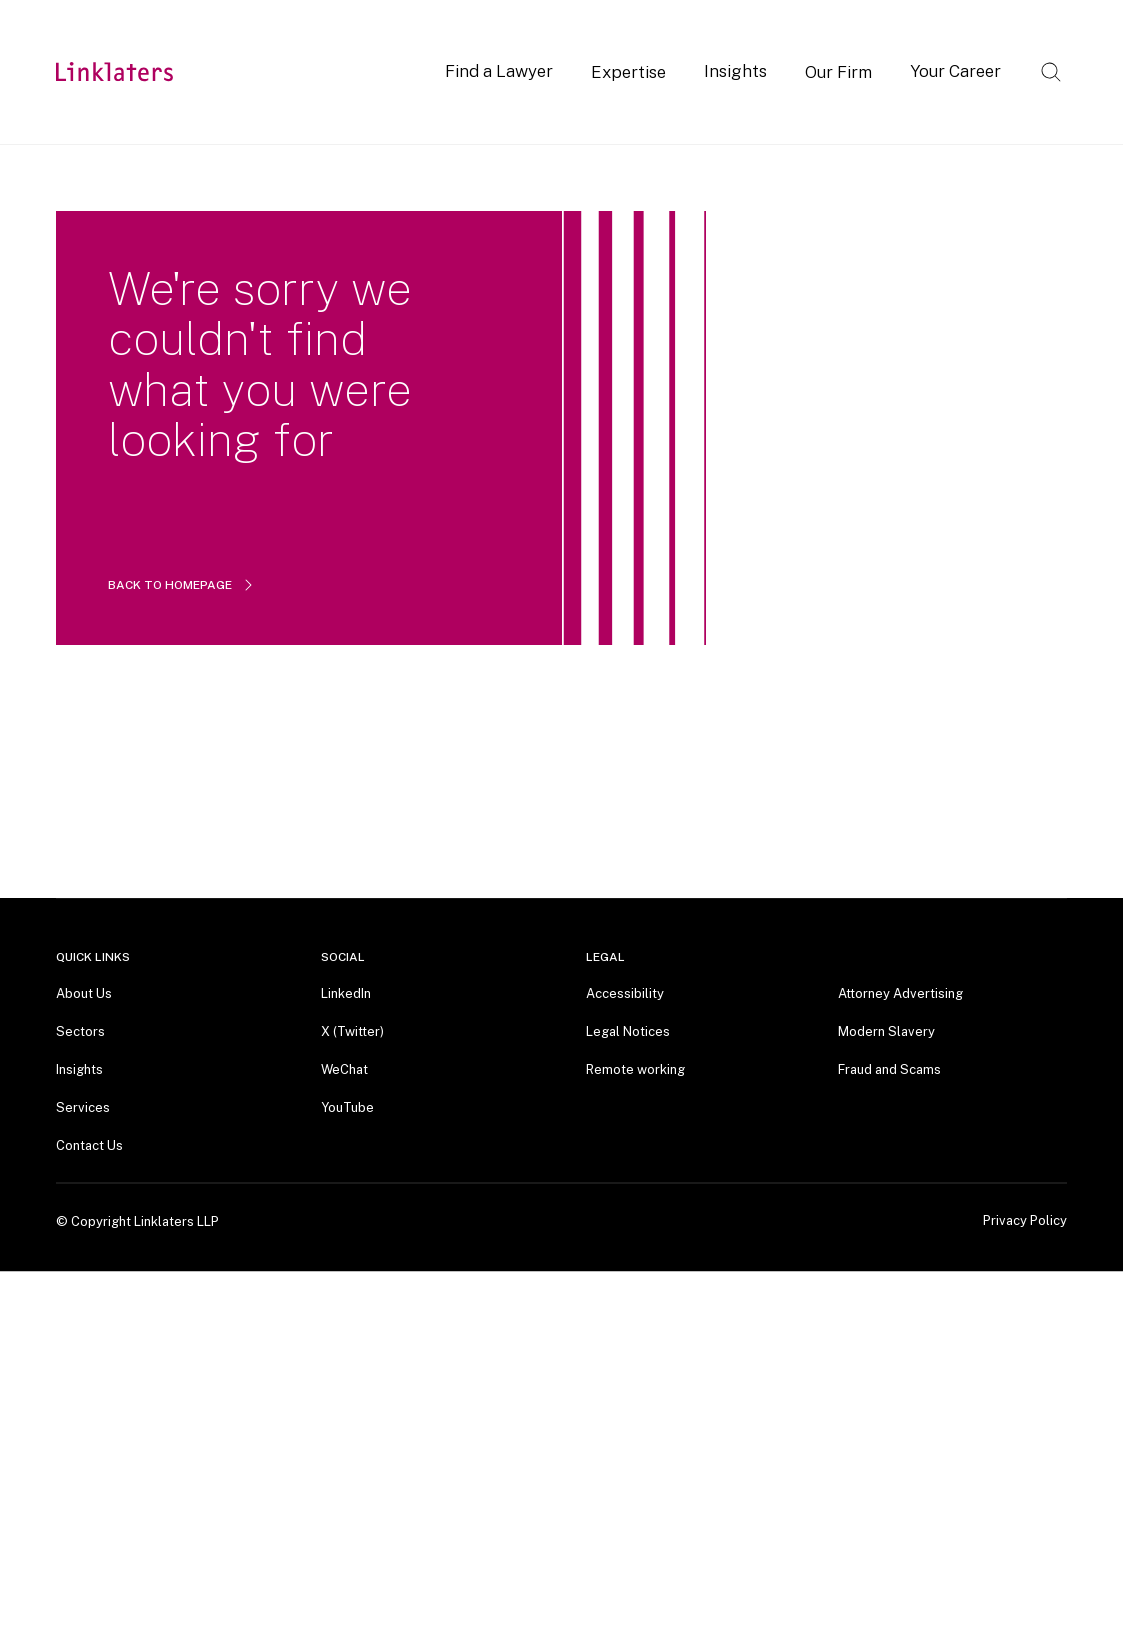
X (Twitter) (352, 1031)
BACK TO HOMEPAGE (182, 585)
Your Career (955, 71)
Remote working (635, 1069)
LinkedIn (346, 993)
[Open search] (1051, 72)
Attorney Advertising (900, 993)
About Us (84, 993)
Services (83, 1107)
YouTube (347, 1107)
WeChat (344, 1069)
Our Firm (838, 72)
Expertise (628, 72)
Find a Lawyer (499, 71)
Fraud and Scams (889, 1069)
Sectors (80, 1031)
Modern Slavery (886, 1031)
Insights (735, 71)
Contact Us (89, 1145)
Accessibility (625, 993)
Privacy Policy (1025, 1221)
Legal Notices (628, 1031)
